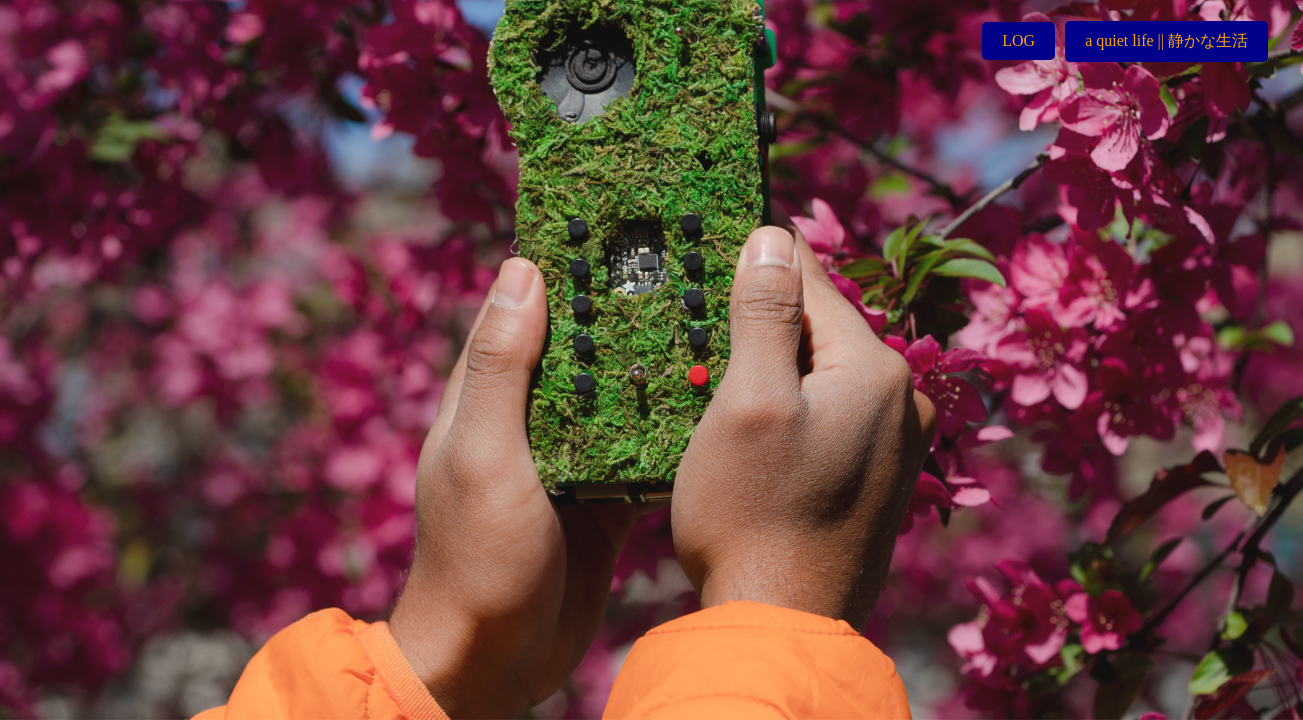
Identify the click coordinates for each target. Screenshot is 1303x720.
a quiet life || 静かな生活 (1166, 40)
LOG (1018, 40)
